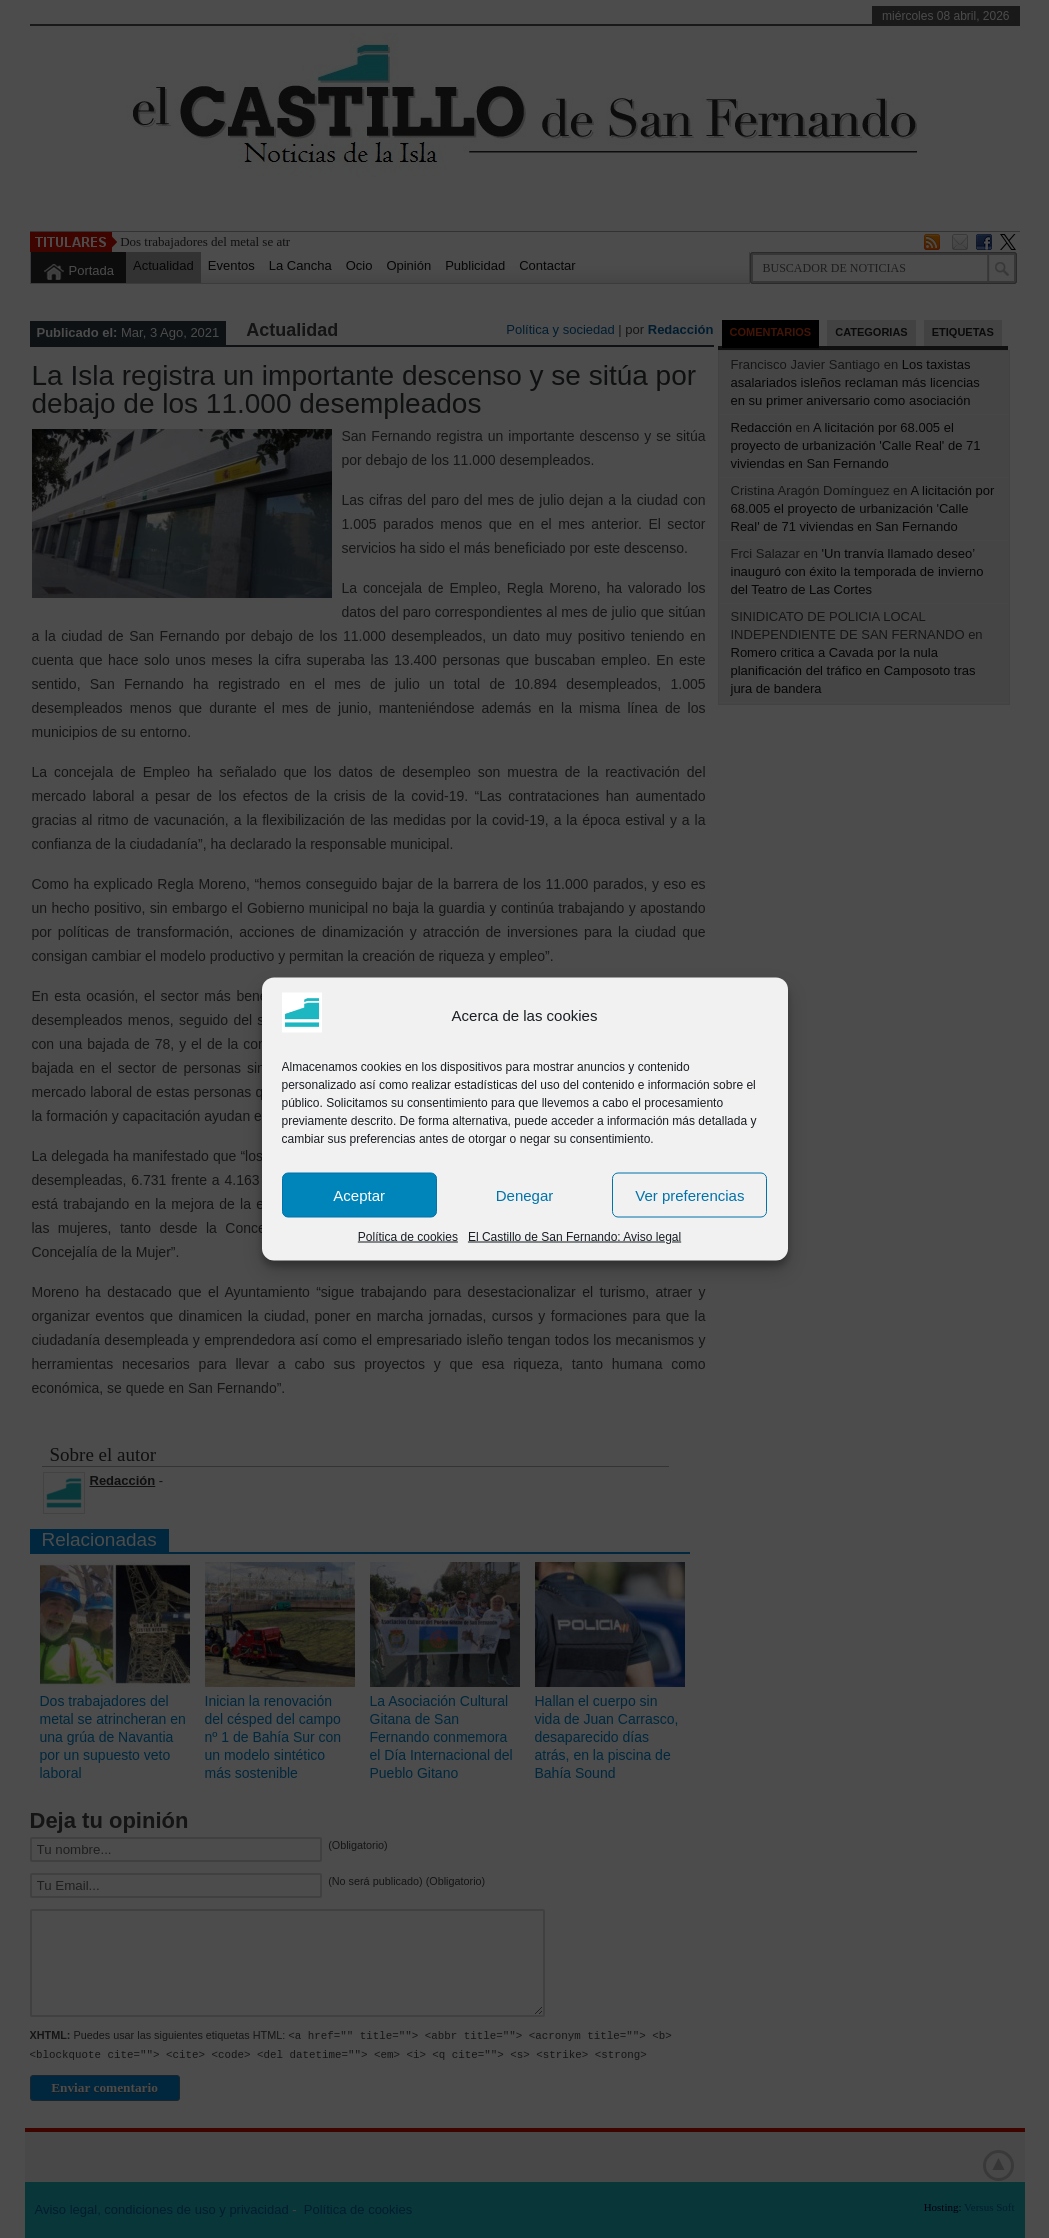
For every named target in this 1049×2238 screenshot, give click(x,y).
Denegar (525, 1194)
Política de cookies (408, 1237)
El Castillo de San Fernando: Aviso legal (574, 1237)
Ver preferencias (689, 1194)
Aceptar (359, 1194)
